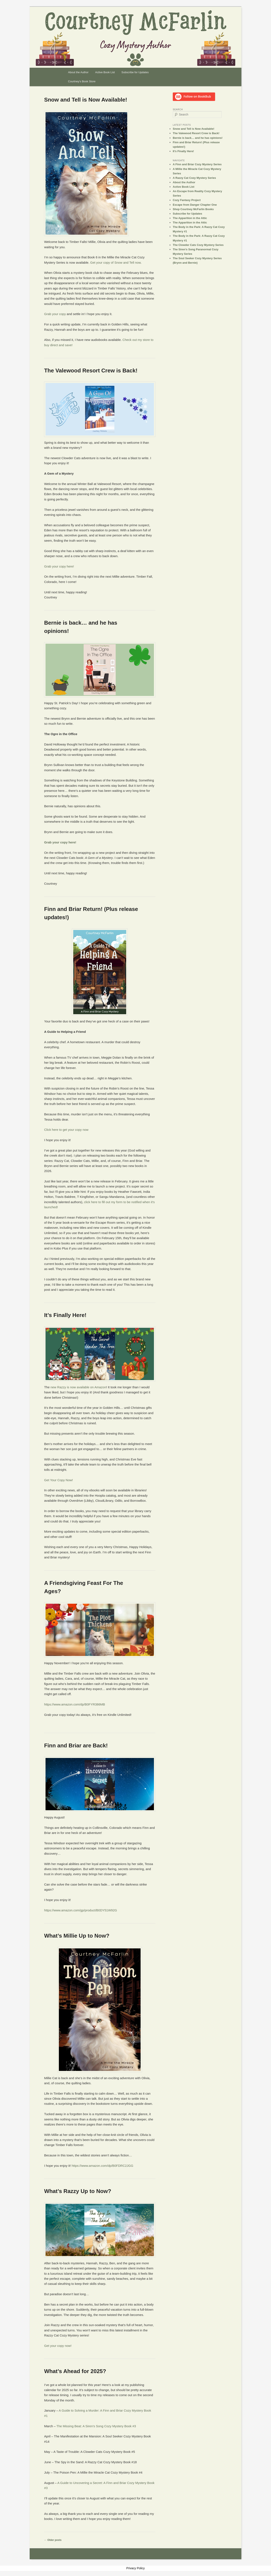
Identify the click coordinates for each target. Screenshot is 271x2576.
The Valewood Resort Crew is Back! (90, 370)
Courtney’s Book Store (81, 81)
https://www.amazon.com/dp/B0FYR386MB (74, 1704)
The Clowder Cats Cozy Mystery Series (198, 245)
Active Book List (105, 72)
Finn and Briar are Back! (76, 1745)
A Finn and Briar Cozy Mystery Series (197, 164)
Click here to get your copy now (66, 1129)
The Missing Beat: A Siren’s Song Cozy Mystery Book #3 (96, 2426)
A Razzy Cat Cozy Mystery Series (194, 177)
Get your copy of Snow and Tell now (115, 262)
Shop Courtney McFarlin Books (193, 209)
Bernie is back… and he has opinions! (198, 137)
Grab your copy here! (59, 566)
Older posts (52, 2540)
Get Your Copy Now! (58, 1480)
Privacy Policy (135, 2568)
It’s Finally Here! (65, 1315)
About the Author (78, 72)
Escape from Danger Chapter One (195, 204)
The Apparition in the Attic (190, 218)
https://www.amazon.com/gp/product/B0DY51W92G (80, 1910)
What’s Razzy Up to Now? (77, 2191)
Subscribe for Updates (135, 72)
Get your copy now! (57, 2345)
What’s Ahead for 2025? (75, 2371)
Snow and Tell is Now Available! (85, 99)
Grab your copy (55, 314)
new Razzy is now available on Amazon (78, 1387)
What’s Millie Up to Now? (76, 1936)
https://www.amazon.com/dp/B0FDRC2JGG (102, 2165)
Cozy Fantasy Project (187, 200)
